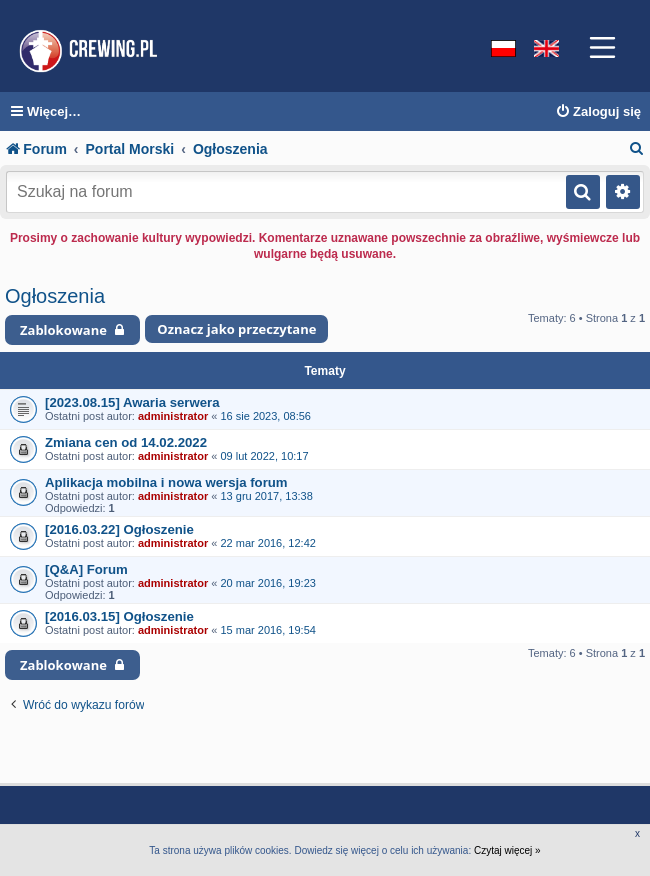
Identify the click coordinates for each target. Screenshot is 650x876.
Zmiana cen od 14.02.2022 (126, 442)
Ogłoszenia (55, 296)
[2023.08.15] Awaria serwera (132, 402)
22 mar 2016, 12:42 (267, 543)
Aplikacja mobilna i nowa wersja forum (166, 482)
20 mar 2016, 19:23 (267, 583)
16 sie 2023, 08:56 (265, 416)
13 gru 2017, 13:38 (266, 496)
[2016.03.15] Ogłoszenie (119, 616)
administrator (173, 416)
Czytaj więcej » (507, 850)
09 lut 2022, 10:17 (264, 456)
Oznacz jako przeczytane (236, 329)
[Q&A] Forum (86, 569)
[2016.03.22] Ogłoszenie (119, 529)
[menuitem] (598, 112)
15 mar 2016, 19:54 (267, 630)
